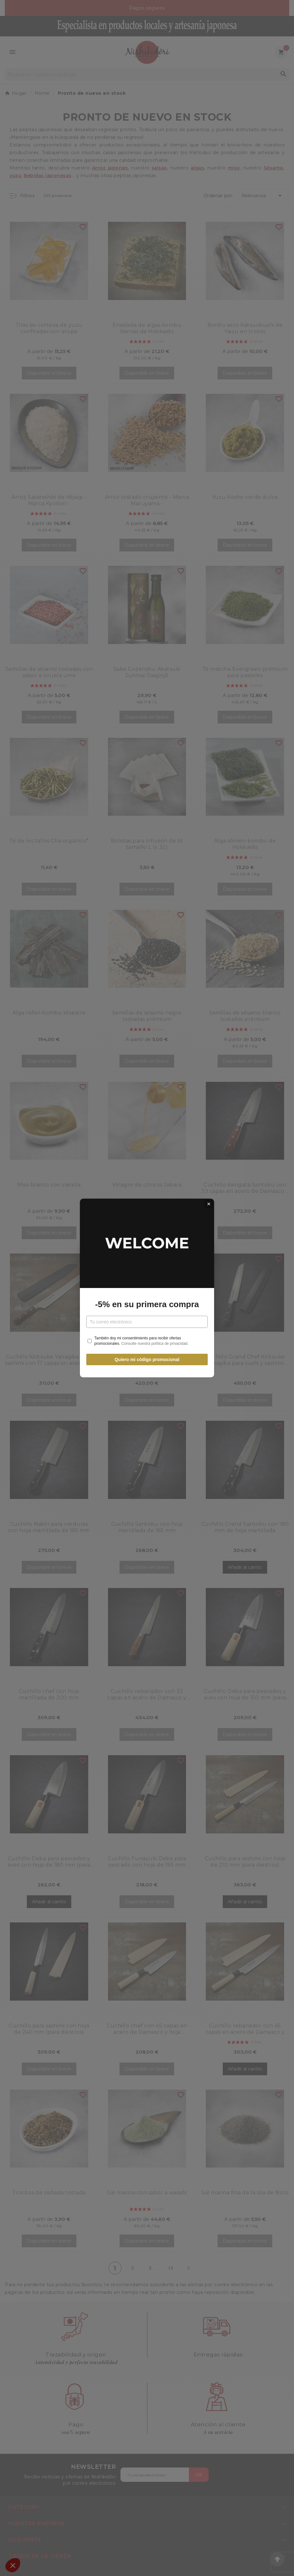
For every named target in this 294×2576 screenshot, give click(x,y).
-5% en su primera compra (147, 1304)
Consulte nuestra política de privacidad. (155, 1343)
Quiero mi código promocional (146, 1359)
